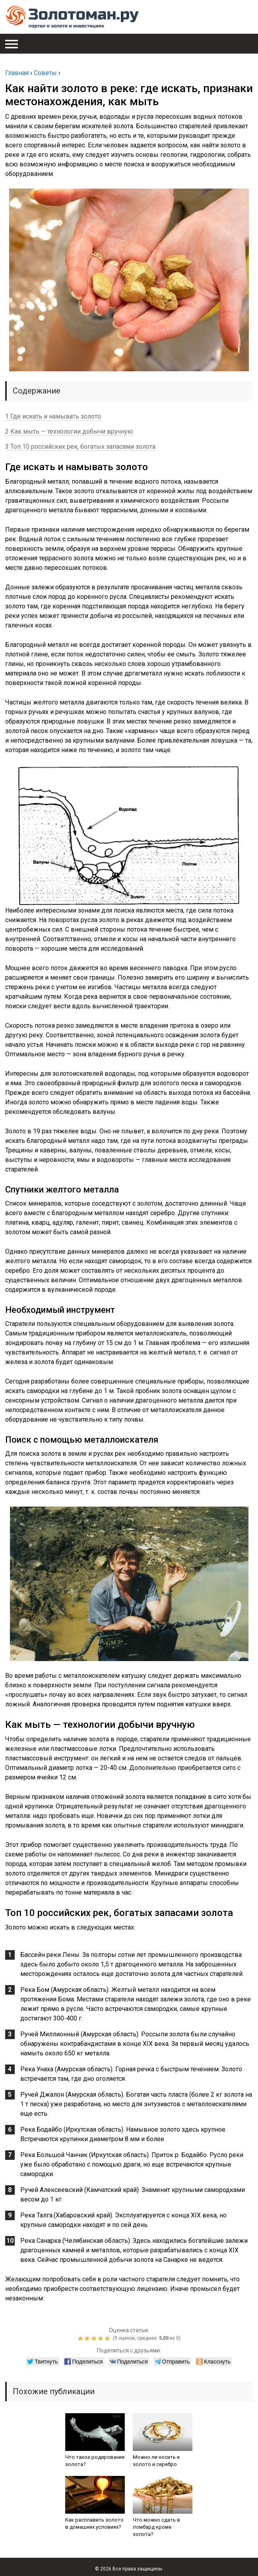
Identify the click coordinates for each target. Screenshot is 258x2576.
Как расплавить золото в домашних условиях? (94, 2523)
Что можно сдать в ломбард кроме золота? (156, 2527)
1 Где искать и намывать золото (53, 416)
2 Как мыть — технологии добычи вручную (69, 431)
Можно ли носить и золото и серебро (156, 2460)
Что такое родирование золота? (94, 2460)
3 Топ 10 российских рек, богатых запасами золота (80, 446)
